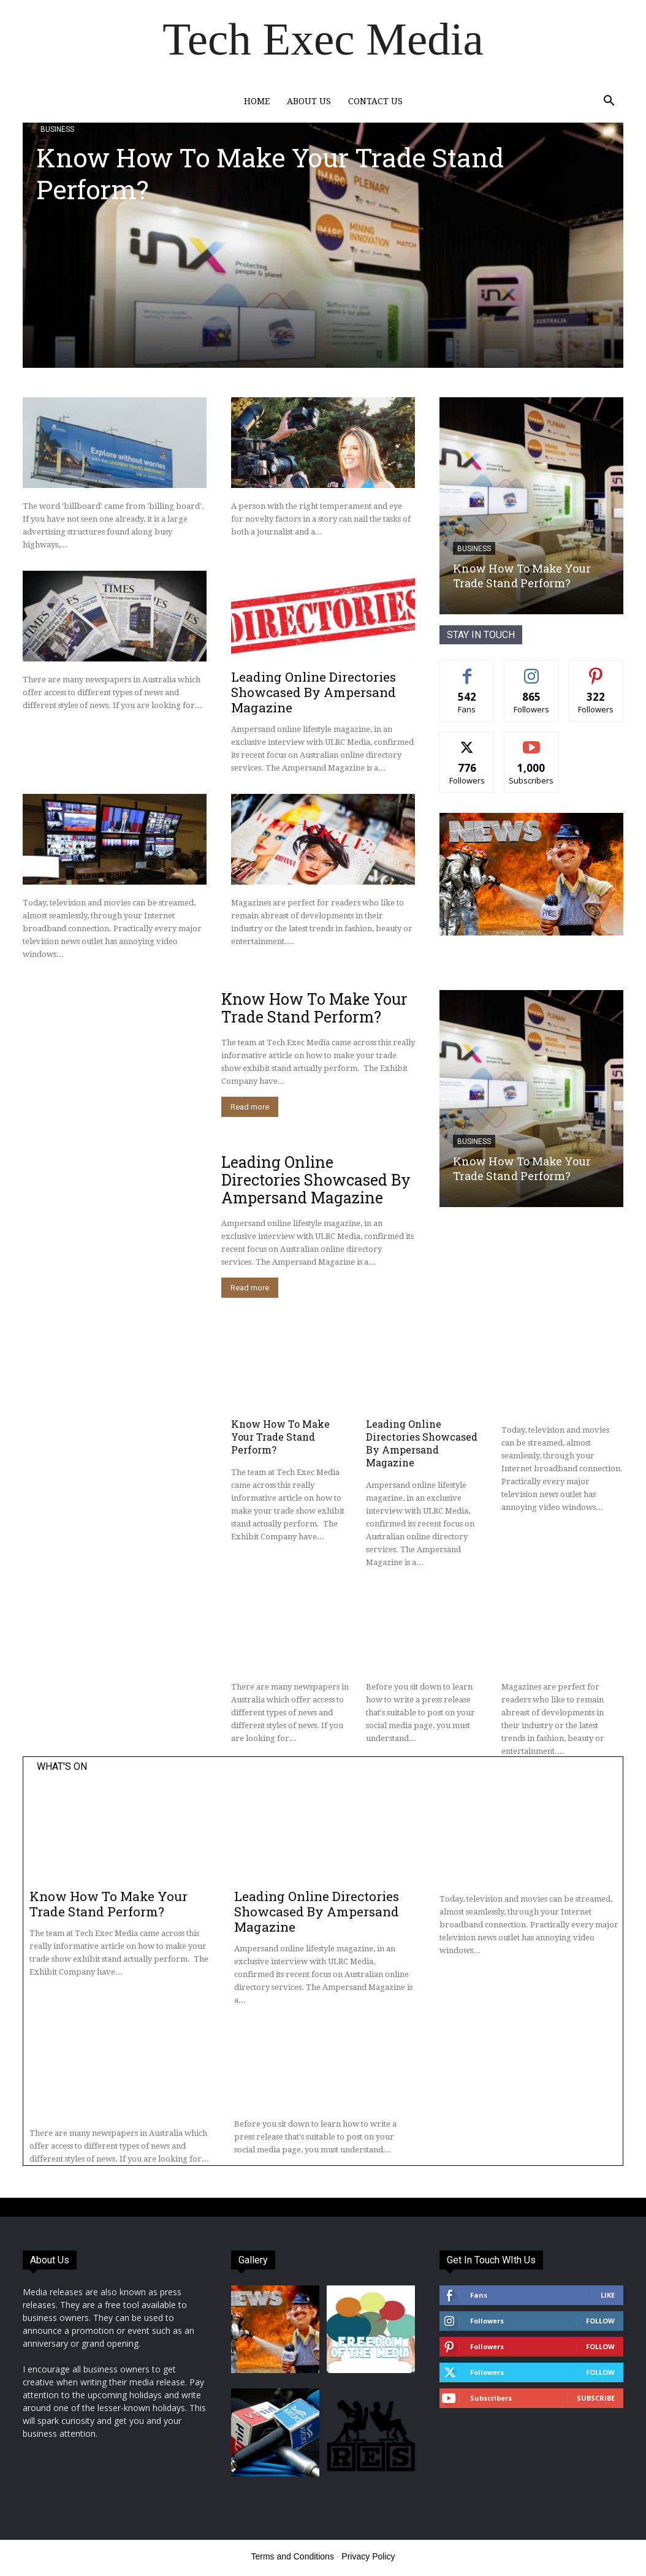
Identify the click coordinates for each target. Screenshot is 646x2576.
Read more (249, 1106)
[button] (608, 102)
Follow (600, 2320)
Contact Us (375, 101)
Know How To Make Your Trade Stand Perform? (270, 173)
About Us (309, 101)
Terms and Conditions (292, 2556)
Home (257, 101)
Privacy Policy (368, 2556)
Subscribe (596, 2398)
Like (608, 2295)
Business (57, 129)
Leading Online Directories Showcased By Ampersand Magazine (313, 692)
